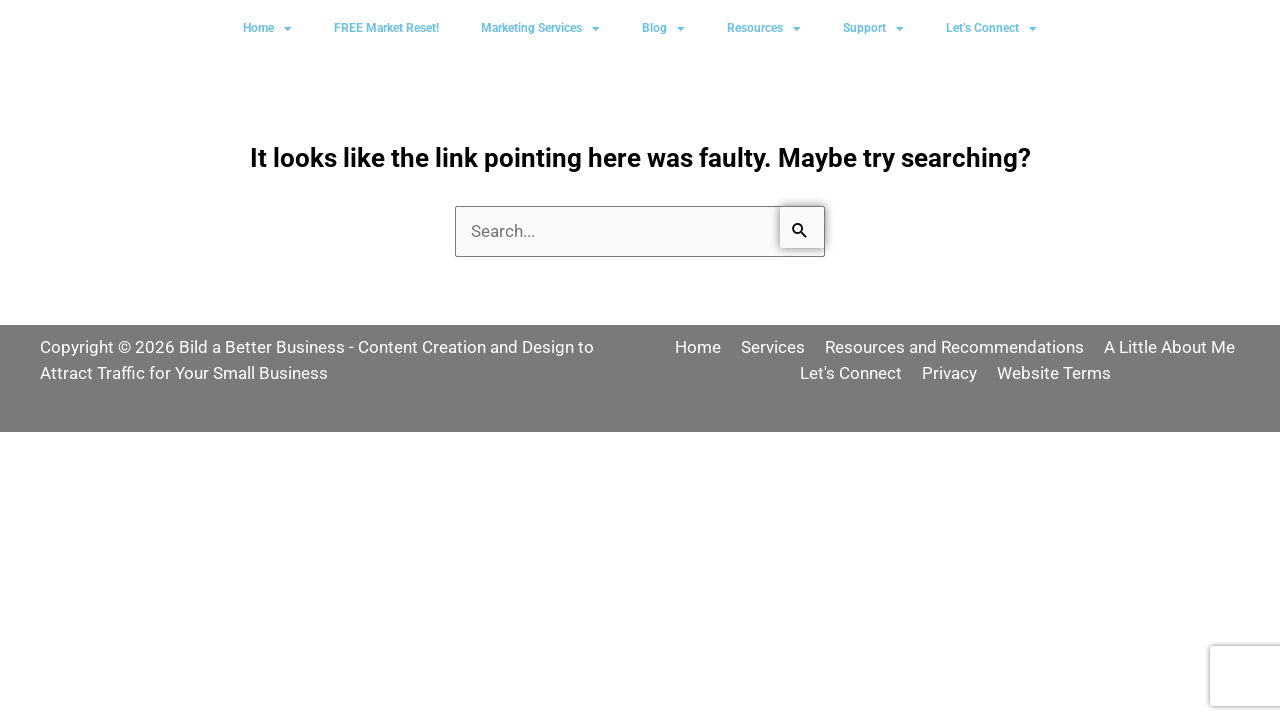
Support (873, 29)
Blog (663, 29)
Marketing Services (540, 29)
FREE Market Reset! (386, 28)
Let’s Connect (991, 29)
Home (267, 29)
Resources (764, 29)
